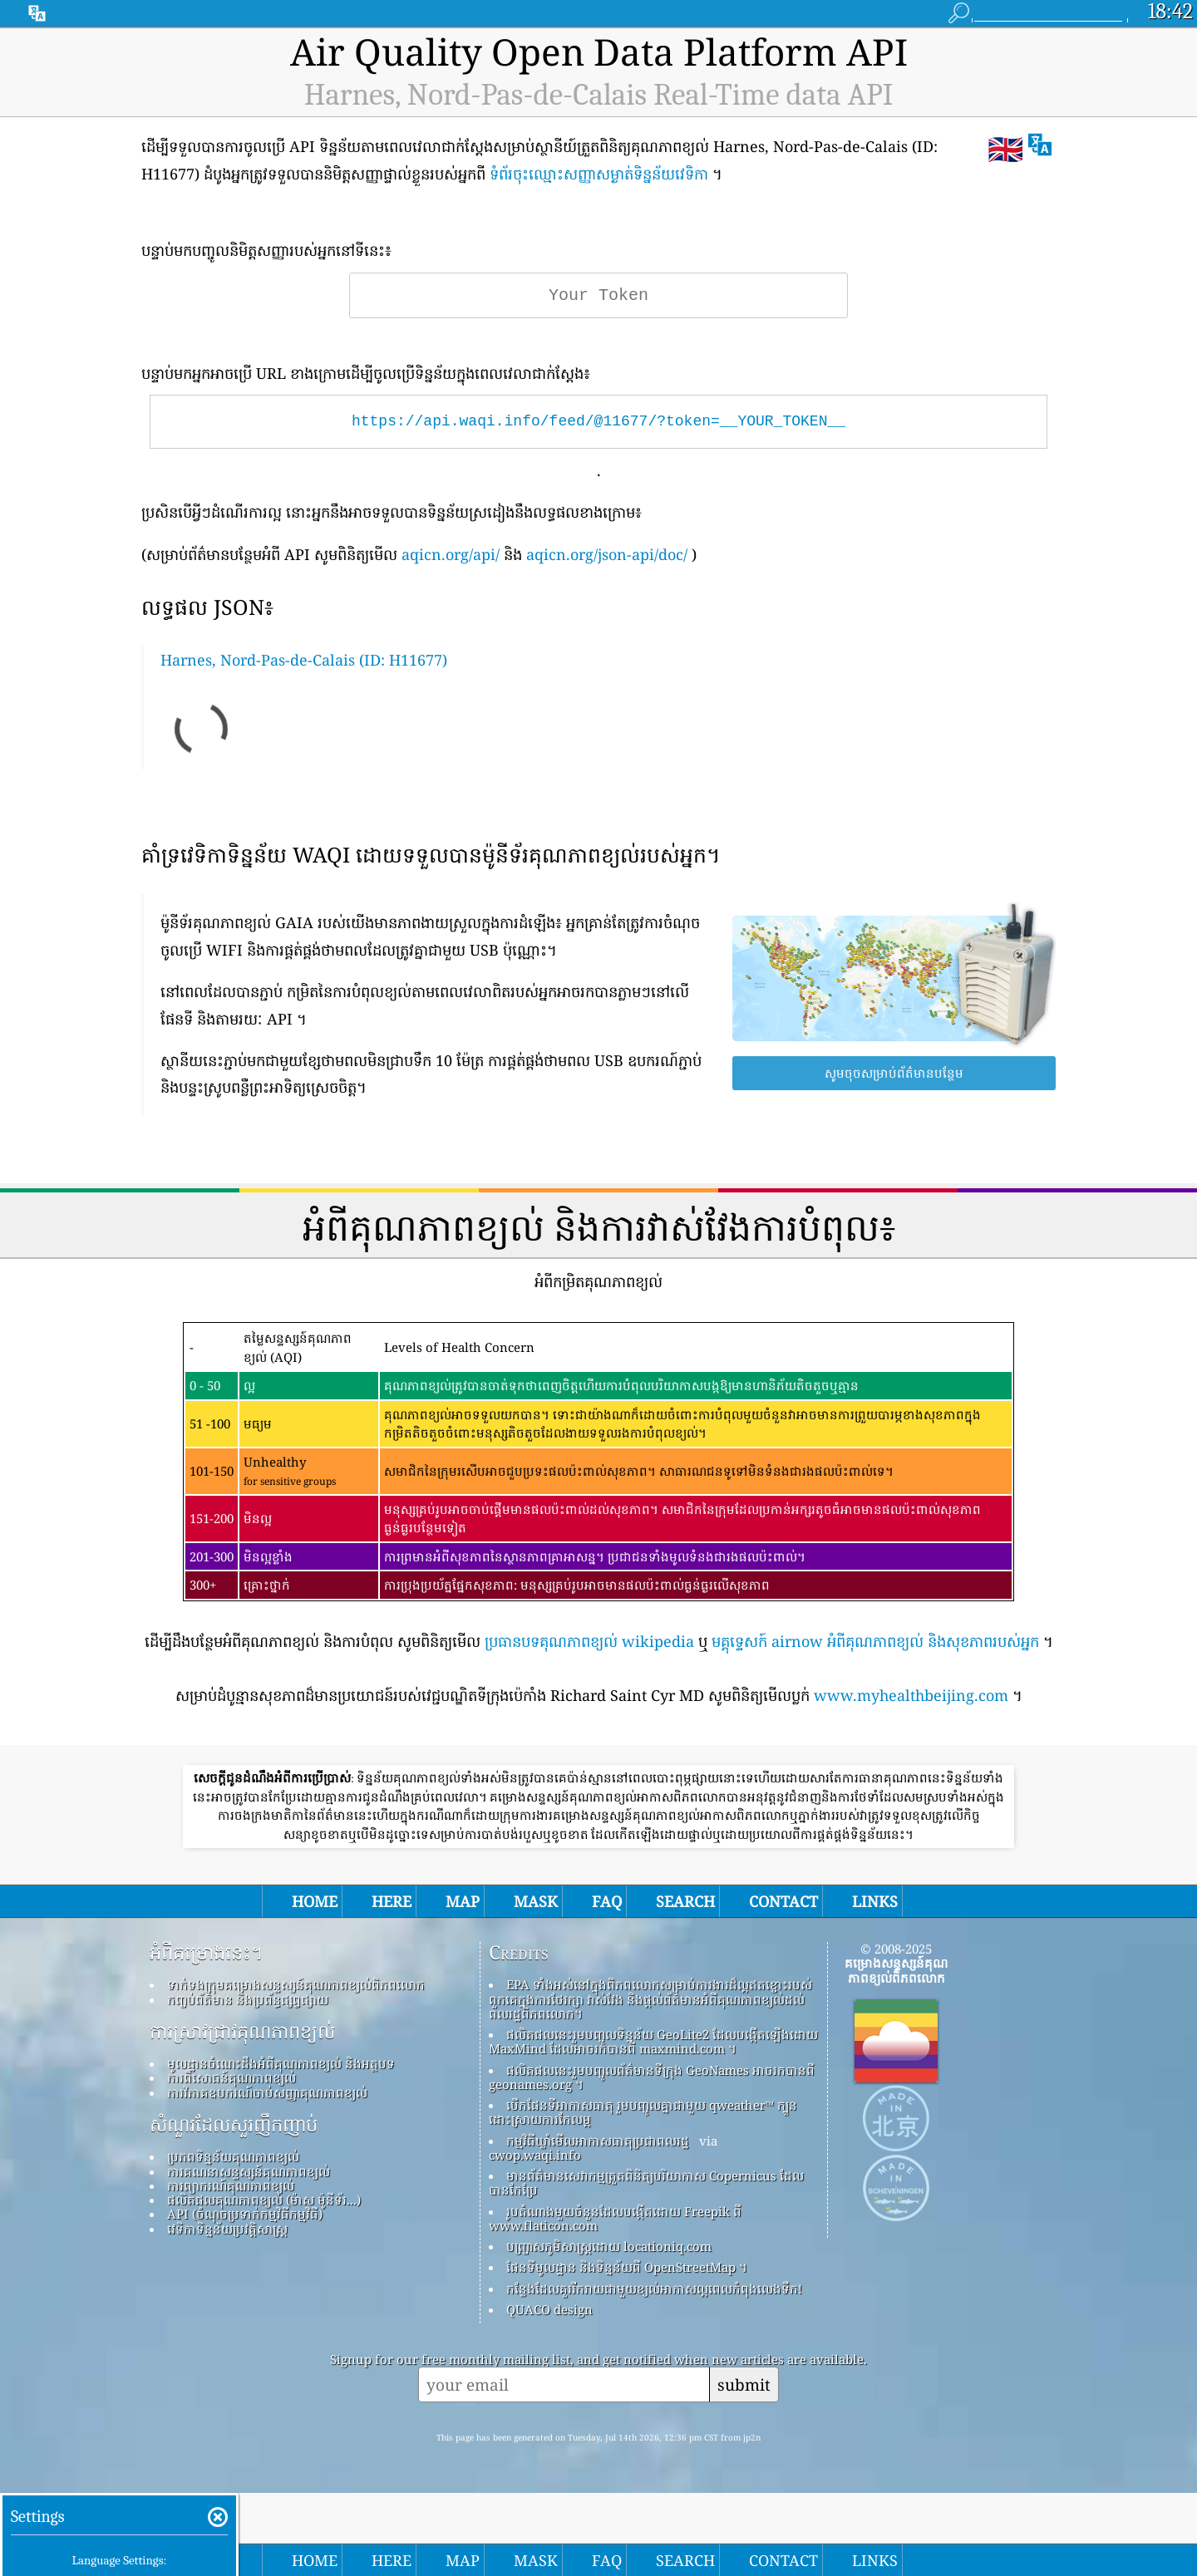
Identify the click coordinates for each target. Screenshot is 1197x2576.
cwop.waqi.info (535, 2154)
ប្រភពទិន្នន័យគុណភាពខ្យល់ (233, 2156)
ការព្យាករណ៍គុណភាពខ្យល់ (230, 2185)
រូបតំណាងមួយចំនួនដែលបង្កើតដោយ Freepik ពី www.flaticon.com (615, 2218)
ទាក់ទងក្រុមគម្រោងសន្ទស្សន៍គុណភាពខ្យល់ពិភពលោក (296, 1984)
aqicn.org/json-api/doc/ (606, 554)
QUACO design (549, 2309)
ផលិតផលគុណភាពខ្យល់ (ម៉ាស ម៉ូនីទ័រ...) (264, 2199)
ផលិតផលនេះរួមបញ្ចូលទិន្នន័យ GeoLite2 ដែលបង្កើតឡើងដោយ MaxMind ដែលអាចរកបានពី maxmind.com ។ (653, 2041)
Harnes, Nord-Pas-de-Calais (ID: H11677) (303, 660)
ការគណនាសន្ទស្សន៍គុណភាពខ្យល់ (248, 2171)
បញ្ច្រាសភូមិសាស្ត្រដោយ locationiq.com (609, 2246)
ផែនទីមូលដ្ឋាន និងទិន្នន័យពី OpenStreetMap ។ (626, 2267)
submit (744, 2384)
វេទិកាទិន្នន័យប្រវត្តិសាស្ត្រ (227, 2228)
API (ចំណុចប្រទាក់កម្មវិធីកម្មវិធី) (245, 2213)
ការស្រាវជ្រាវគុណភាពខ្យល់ (242, 2032)
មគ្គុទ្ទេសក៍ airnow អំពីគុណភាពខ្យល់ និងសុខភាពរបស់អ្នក (875, 1641)
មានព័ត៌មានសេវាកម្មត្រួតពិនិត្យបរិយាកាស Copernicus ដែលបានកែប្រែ (646, 2182)
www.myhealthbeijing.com (911, 1695)
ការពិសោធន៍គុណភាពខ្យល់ (231, 2077)
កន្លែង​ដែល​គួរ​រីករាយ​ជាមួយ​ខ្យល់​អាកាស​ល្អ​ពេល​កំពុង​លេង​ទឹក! (654, 2288)
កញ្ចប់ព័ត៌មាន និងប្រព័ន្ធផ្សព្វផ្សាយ (247, 1999)
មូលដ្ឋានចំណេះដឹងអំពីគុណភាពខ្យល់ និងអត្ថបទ (281, 2063)
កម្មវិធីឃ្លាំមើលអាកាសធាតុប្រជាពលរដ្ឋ (597, 2140)
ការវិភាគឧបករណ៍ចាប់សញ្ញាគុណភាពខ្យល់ (267, 2092)
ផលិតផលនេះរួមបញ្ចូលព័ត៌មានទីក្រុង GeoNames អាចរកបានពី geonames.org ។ (652, 2077)
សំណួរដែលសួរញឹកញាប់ (234, 2125)
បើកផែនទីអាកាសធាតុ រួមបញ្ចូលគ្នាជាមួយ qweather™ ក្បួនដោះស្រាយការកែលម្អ (643, 2112)
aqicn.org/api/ (450, 554)
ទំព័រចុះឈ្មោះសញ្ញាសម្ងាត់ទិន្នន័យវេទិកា (599, 174)
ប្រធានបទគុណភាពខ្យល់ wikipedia (589, 1641)
